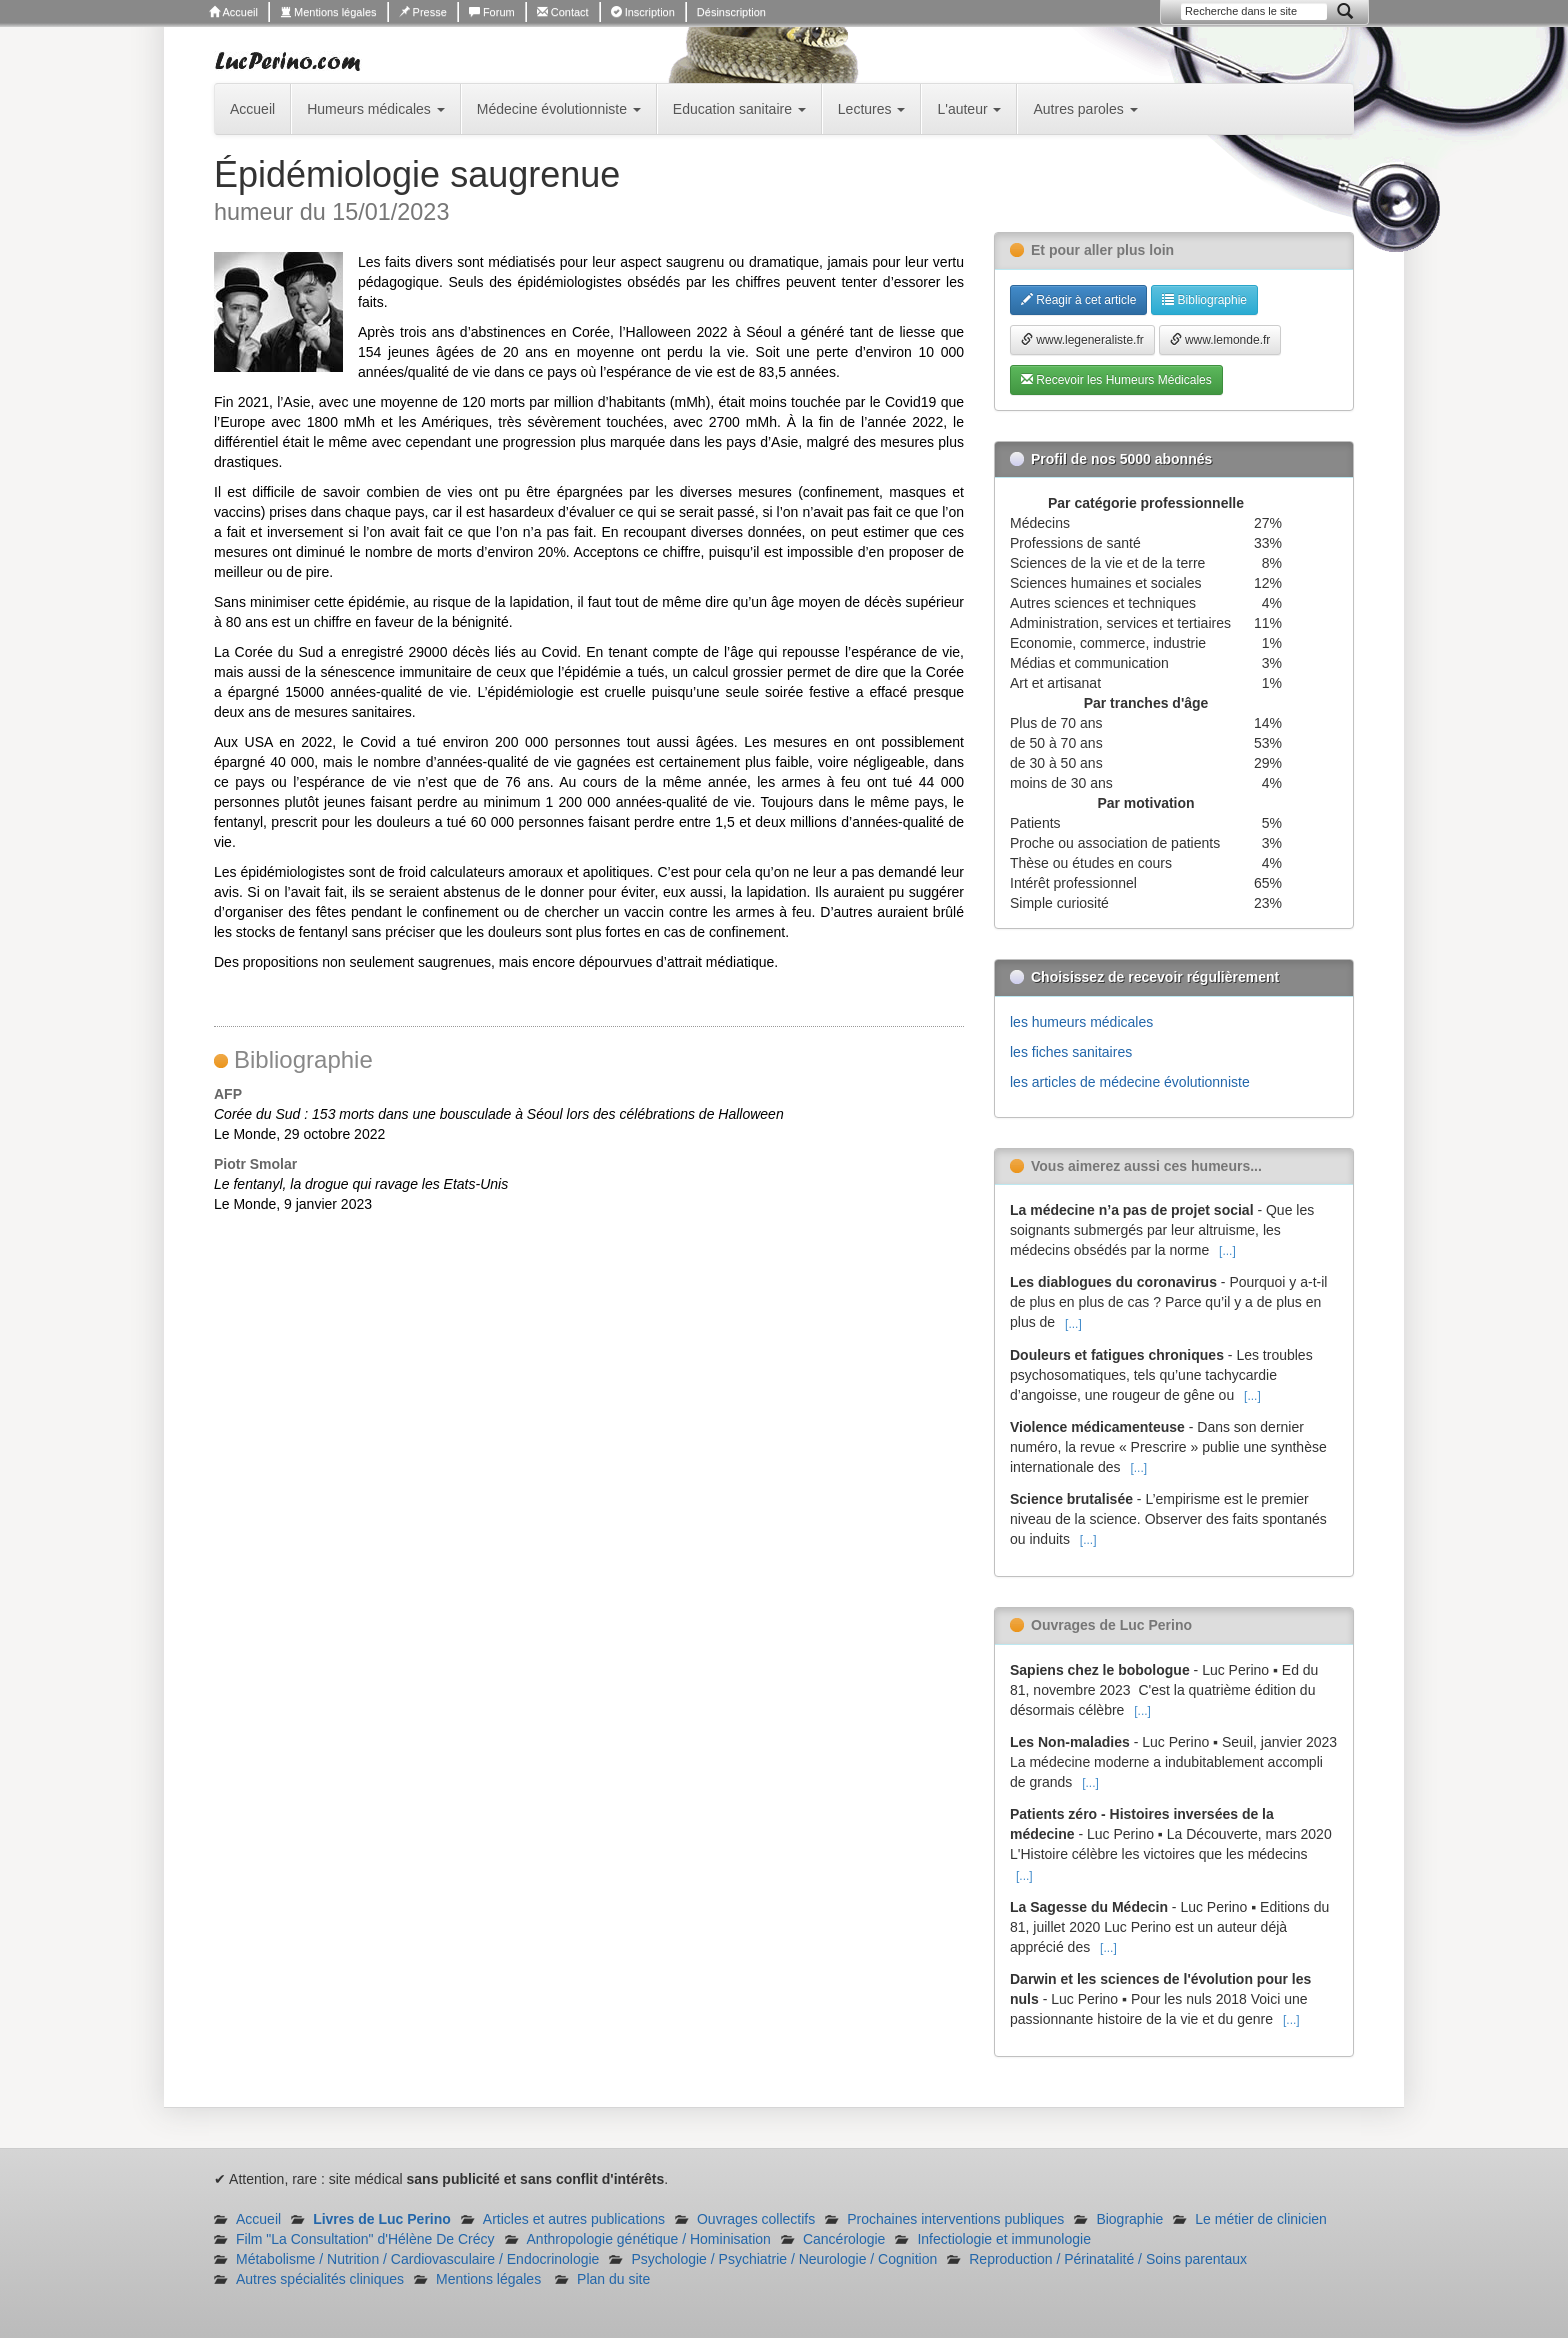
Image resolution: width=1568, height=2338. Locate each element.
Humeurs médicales (376, 109)
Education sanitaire (739, 109)
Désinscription (731, 12)
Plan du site (613, 2279)
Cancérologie (844, 2239)
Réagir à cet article (1078, 300)
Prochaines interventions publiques (955, 2219)
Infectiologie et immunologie (1004, 2239)
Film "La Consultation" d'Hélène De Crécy (365, 2239)
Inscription (643, 12)
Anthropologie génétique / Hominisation (649, 2239)
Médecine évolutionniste (559, 109)
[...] (1227, 1251)
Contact (563, 12)
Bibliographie (1204, 300)
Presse (423, 12)
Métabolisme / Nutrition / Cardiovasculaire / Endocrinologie (417, 2259)
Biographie (1129, 2219)
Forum (492, 12)
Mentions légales (328, 12)
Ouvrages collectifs (756, 2219)
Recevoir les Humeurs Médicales (1116, 380)
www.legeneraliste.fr (1082, 340)
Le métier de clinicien (1261, 2219)
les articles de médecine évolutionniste (1130, 1082)
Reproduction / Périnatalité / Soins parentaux (1108, 2259)
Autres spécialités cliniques (320, 2279)
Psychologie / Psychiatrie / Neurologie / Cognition (784, 2259)
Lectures (872, 109)
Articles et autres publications (574, 2219)
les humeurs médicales (1081, 1022)
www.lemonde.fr (1220, 340)
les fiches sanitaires (1071, 1052)
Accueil (233, 12)
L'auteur (969, 109)
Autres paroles (1085, 109)
